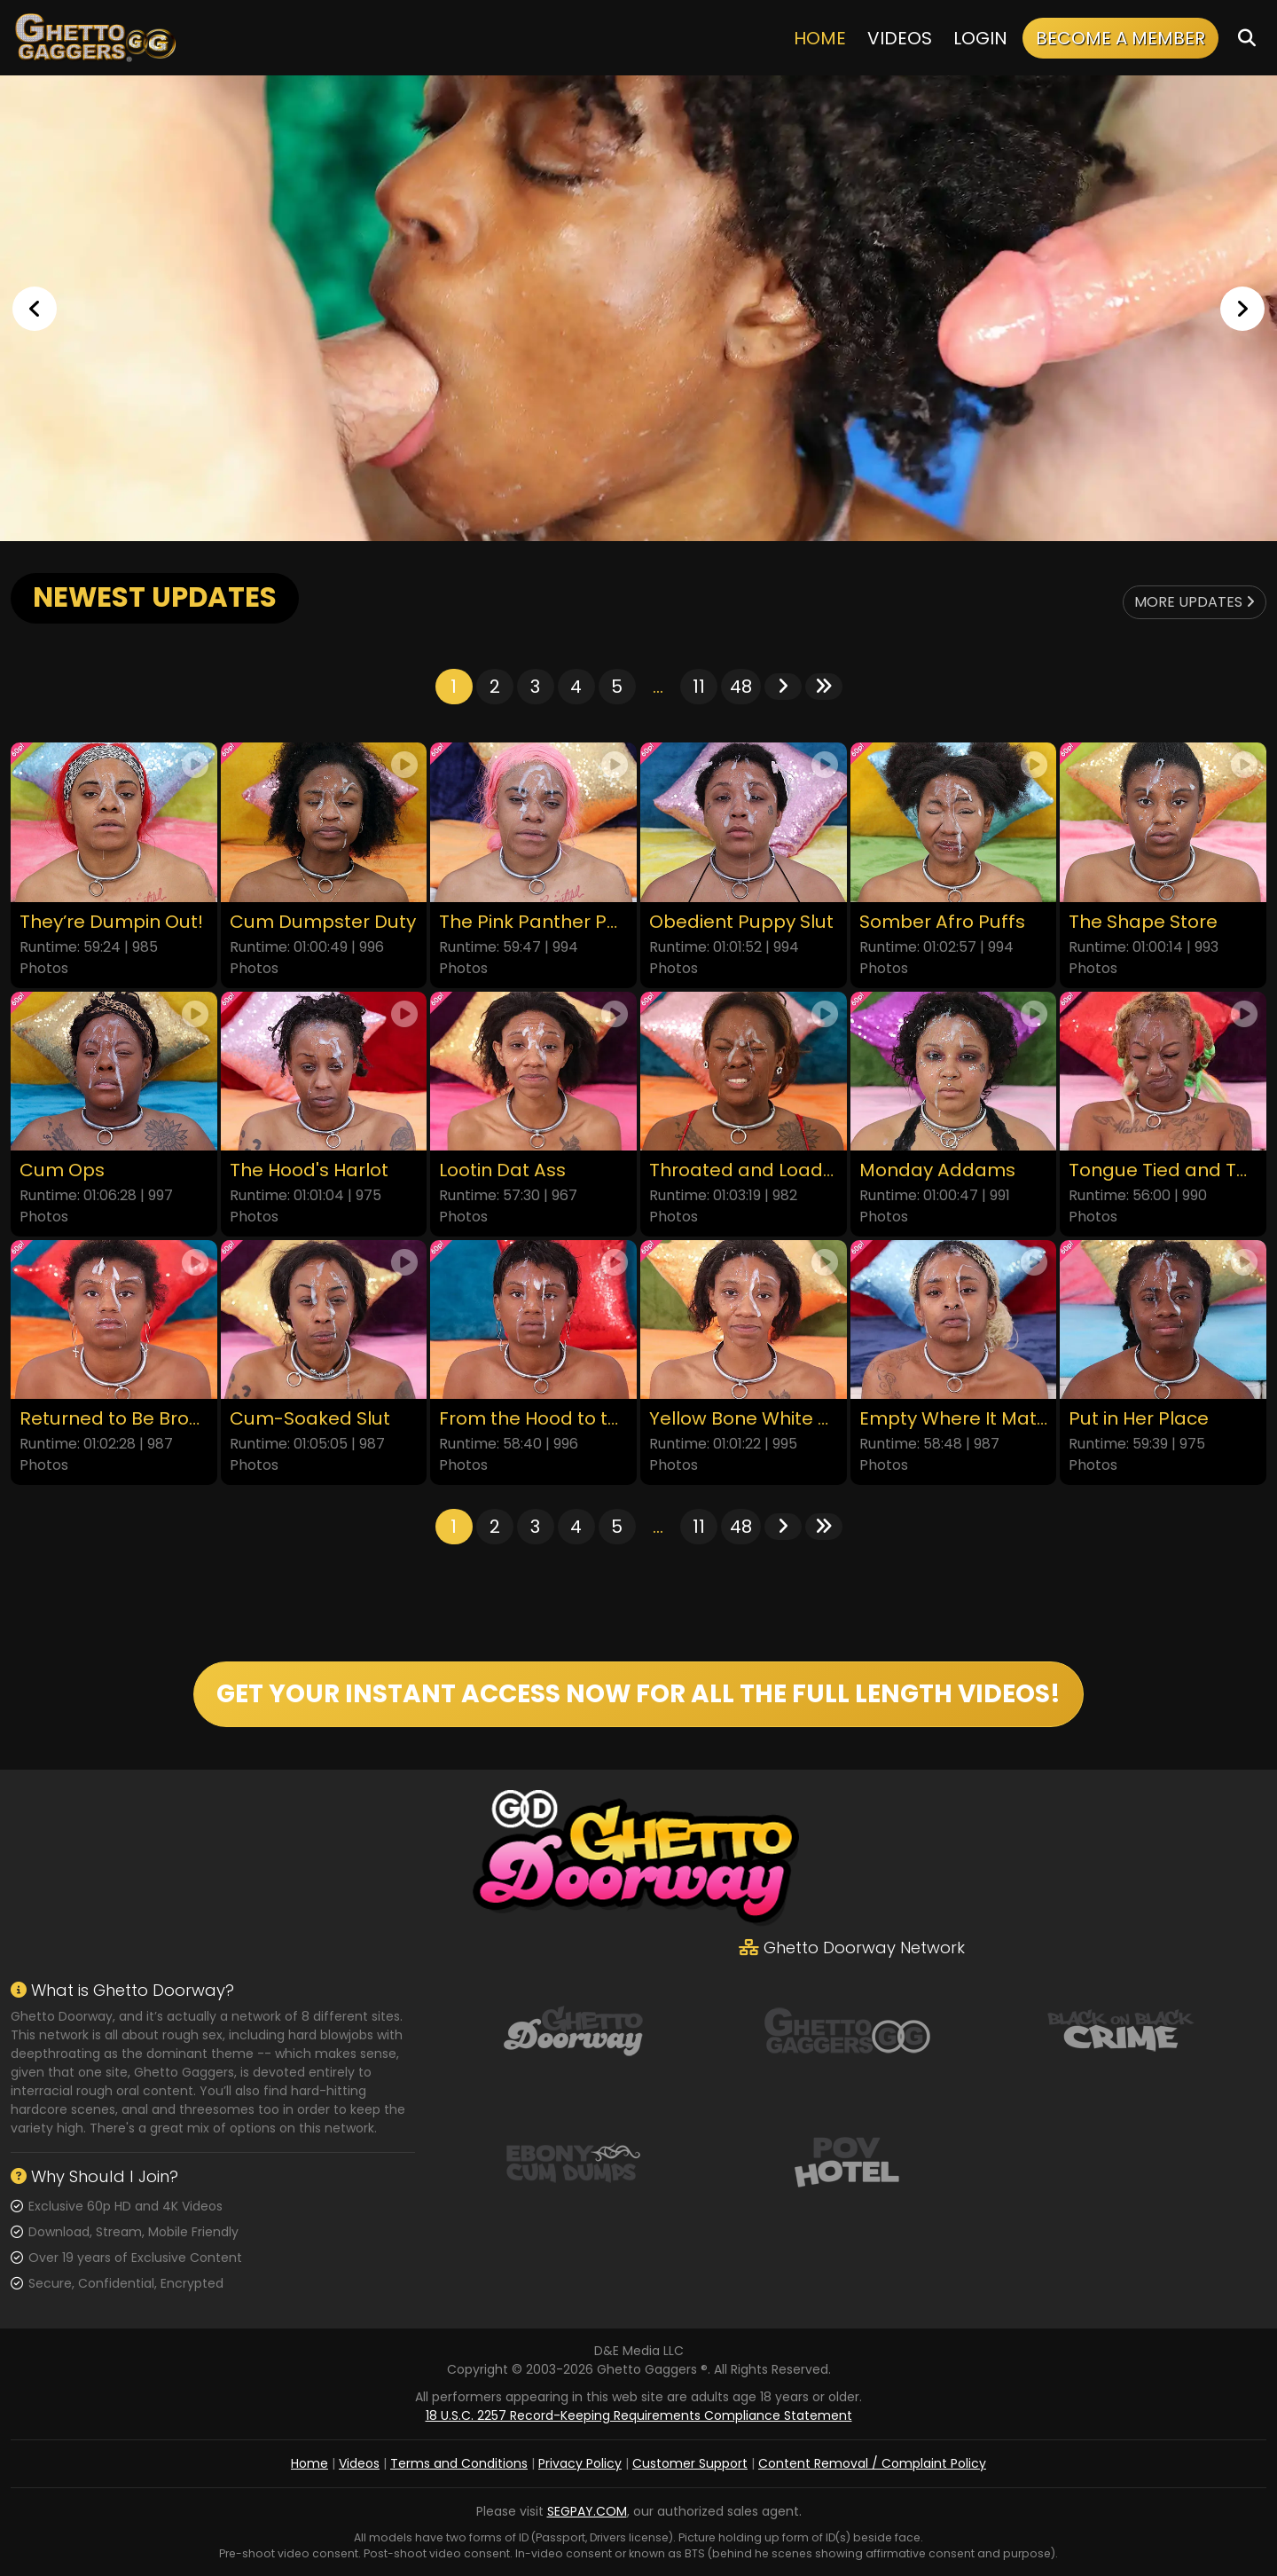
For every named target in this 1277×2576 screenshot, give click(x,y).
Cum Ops (62, 1170)
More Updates (1194, 602)
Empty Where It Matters (953, 1419)
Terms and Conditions (459, 2463)
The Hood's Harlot (309, 1170)
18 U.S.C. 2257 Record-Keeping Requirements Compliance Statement (639, 2415)
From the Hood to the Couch (533, 1419)
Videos (899, 38)
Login (980, 38)
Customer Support (690, 2463)
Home (820, 38)
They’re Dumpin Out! (111, 922)
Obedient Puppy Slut (741, 922)
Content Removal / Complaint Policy (872, 2463)
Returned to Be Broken (114, 1419)
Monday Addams (937, 1170)
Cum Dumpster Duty (323, 922)
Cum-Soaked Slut (310, 1419)
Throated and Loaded (743, 1170)
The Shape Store (1143, 922)
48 (741, 686)
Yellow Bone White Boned (743, 1419)
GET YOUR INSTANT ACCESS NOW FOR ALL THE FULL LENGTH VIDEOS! (638, 1694)
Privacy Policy (580, 2463)
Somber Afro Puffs (942, 922)
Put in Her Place (1139, 1419)
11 (699, 686)
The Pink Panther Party (533, 922)
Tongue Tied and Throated (1163, 1170)
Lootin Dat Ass (502, 1170)
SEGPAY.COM (587, 2511)
